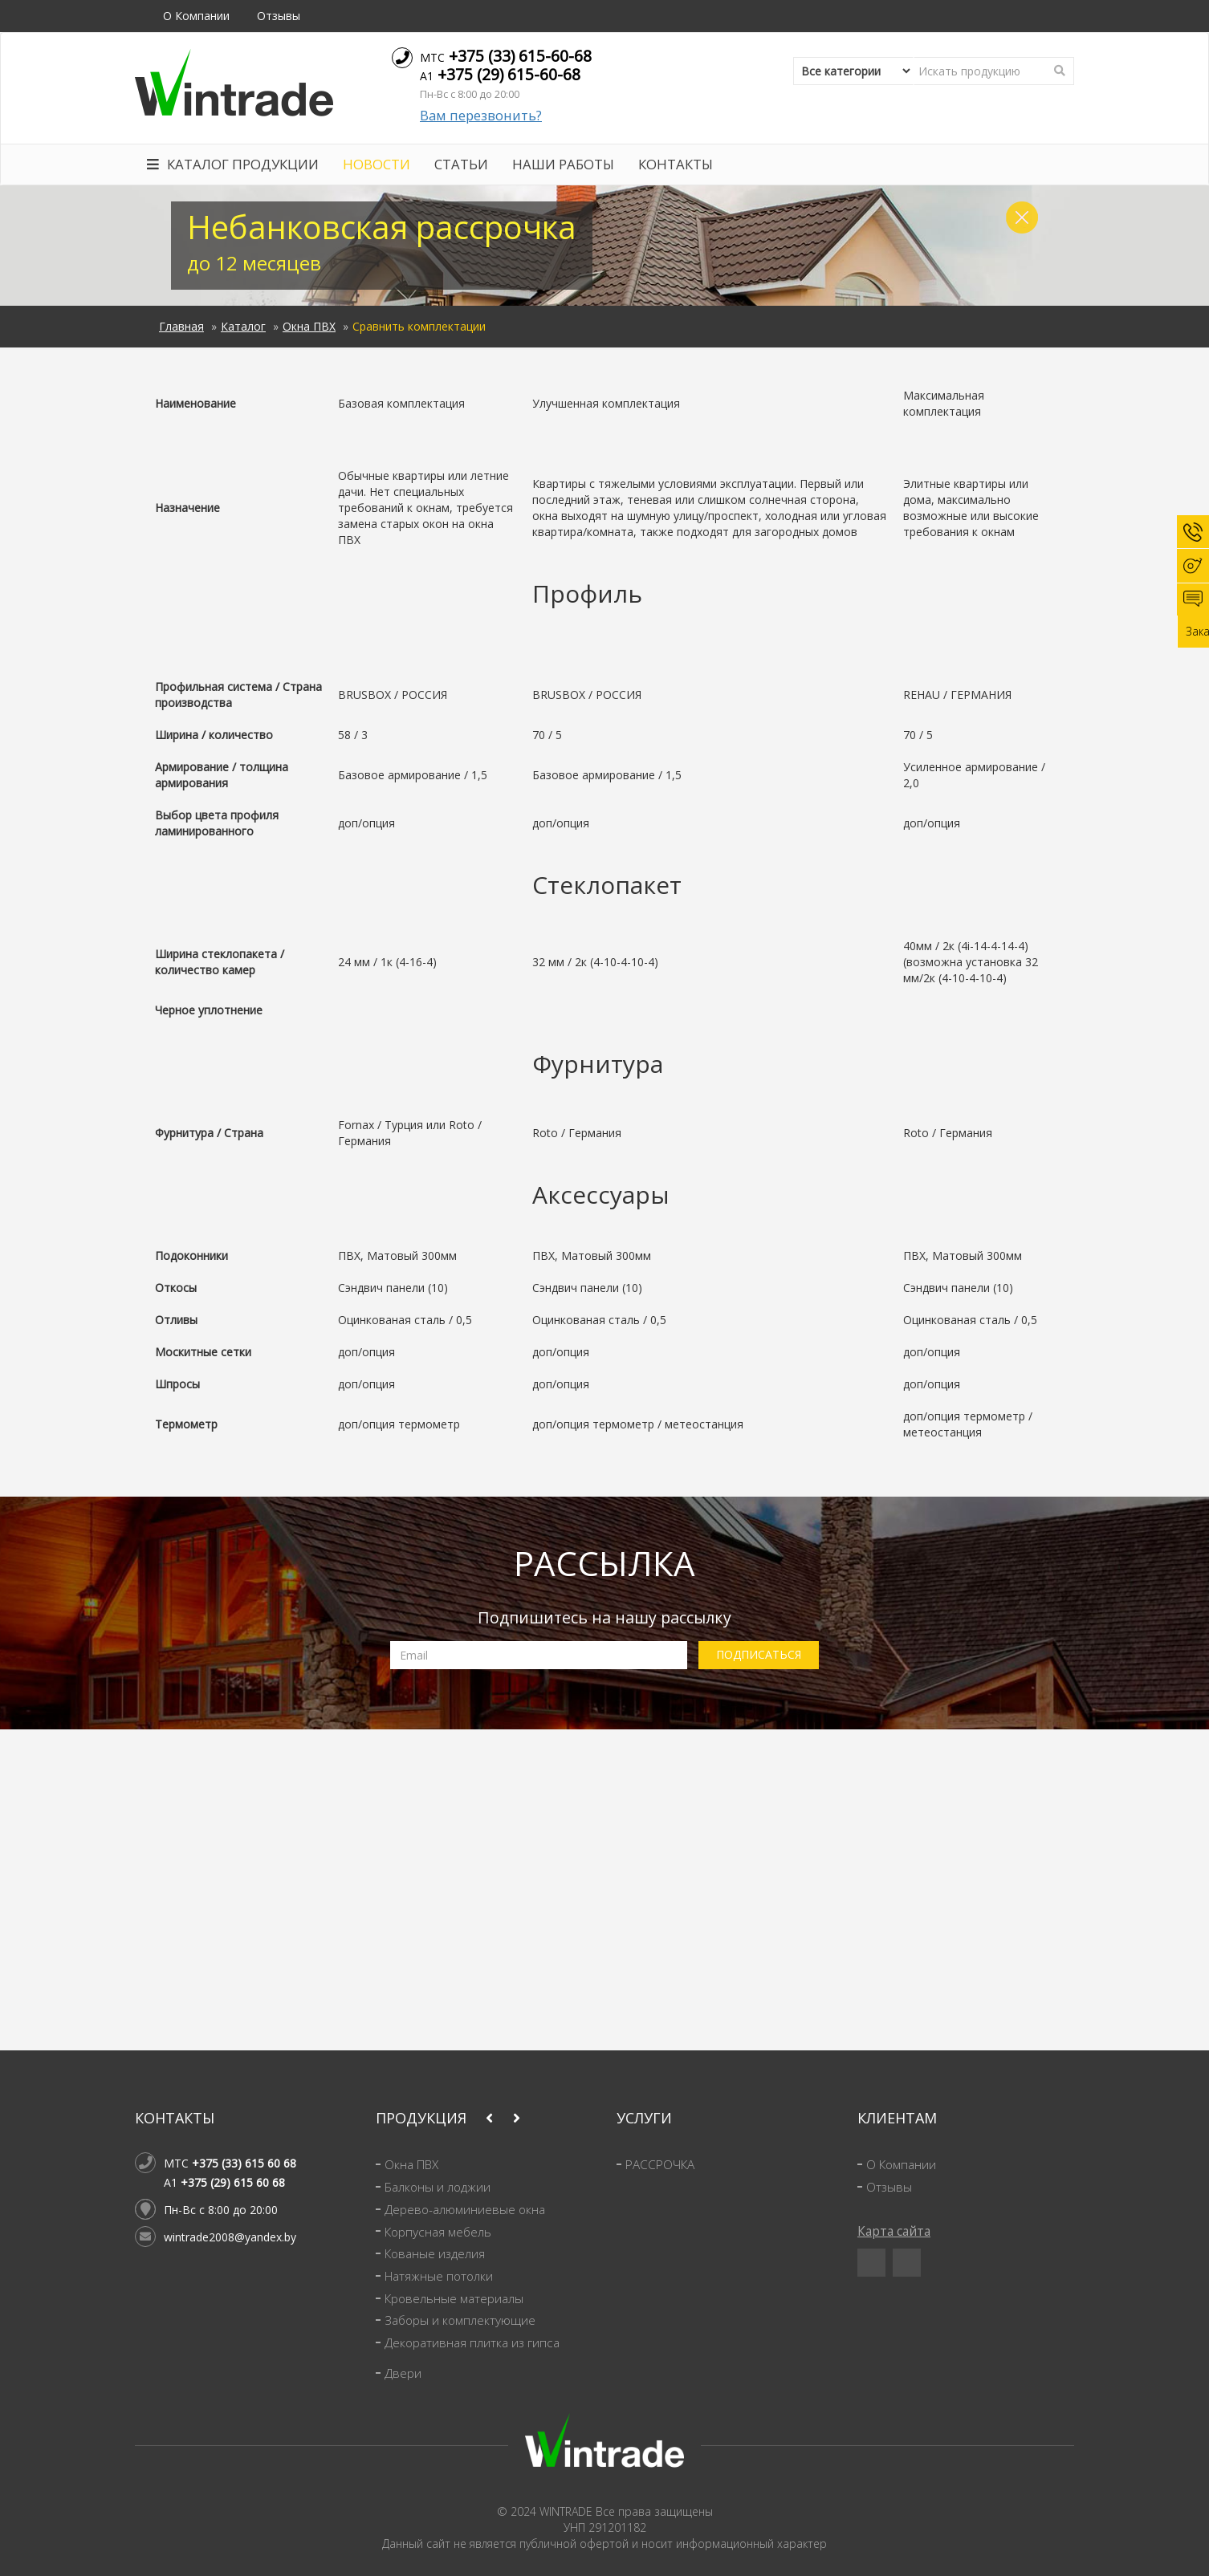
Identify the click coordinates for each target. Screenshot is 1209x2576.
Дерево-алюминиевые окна (465, 2209)
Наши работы (563, 164)
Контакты (675, 164)
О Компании (196, 15)
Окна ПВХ (309, 326)
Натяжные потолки (439, 2276)
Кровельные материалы (454, 2298)
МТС (506, 56)
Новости (376, 164)
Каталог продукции (233, 164)
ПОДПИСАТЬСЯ (758, 1654)
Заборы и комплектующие (460, 2320)
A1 (500, 74)
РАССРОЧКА (659, 2164)
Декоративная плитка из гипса (472, 2342)
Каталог (243, 326)
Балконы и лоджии (438, 2187)
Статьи (461, 164)
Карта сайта (893, 2231)
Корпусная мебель (438, 2232)
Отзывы (278, 15)
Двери (403, 2373)
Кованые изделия (435, 2253)
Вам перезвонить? (481, 115)
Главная (181, 326)
